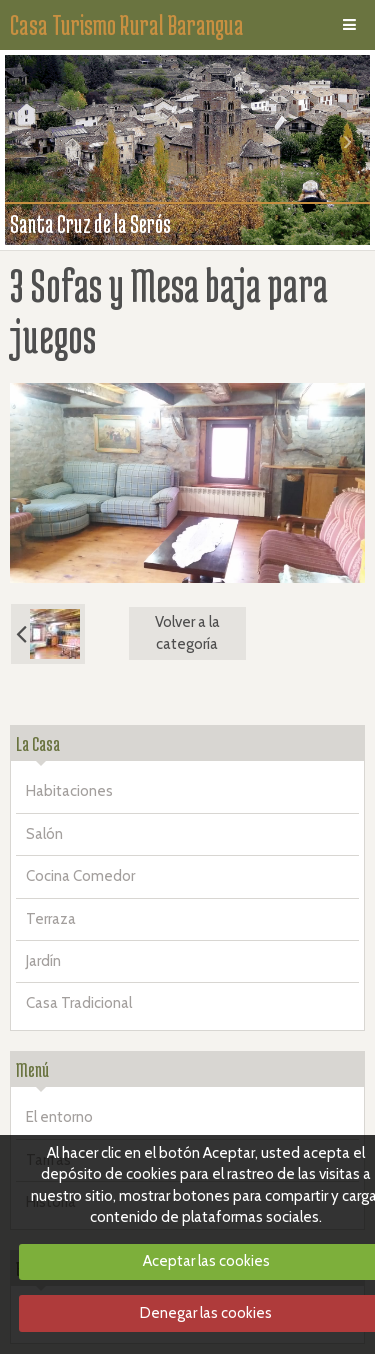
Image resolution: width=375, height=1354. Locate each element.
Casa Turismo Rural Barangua (127, 25)
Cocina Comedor (80, 876)
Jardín (43, 961)
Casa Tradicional (79, 1003)
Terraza (51, 919)
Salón (44, 834)
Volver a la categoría (187, 632)
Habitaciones (69, 791)
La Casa (38, 743)
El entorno (59, 1117)
